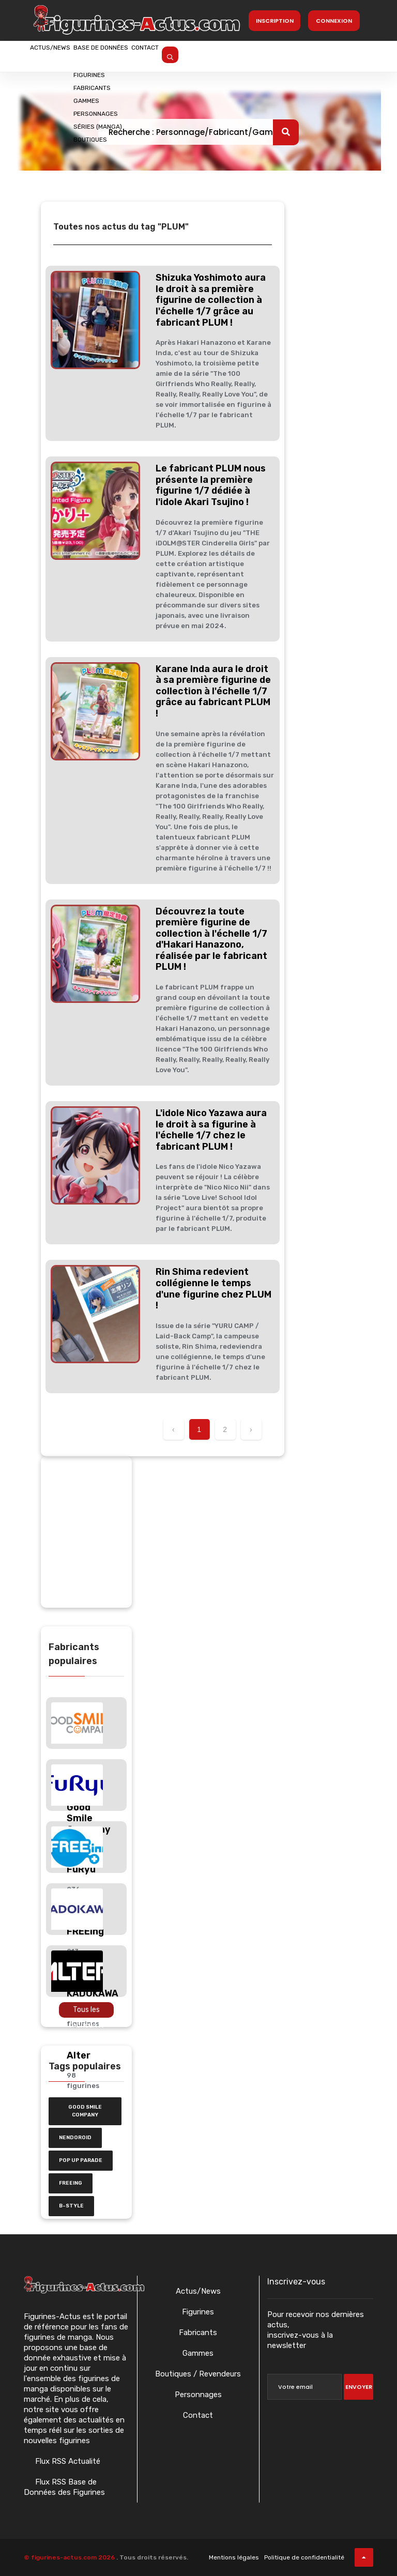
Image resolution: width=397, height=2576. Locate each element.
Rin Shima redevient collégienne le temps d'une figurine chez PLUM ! (213, 1288)
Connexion (334, 21)
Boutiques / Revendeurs (198, 2374)
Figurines (198, 2311)
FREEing (70, 2183)
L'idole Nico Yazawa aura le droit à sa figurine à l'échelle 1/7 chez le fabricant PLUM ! (211, 1129)
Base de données (139, 55)
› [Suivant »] (251, 1429)
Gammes (197, 2353)
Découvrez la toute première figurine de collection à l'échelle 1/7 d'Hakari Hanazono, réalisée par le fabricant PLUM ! (211, 939)
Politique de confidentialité (304, 2557)
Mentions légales (234, 2557)
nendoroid (75, 2138)
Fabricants (198, 2332)
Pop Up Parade (80, 2160)
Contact (208, 55)
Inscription (275, 21)
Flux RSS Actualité (66, 2461)
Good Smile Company (85, 2111)
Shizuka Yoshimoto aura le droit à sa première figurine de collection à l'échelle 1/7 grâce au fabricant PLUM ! (211, 300)
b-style (71, 2206)
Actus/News (62, 55)
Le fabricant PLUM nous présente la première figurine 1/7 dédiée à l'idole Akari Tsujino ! (211, 485)
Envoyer (358, 2387)
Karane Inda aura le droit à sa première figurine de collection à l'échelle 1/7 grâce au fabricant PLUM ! (213, 691)
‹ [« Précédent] (173, 1429)
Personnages (198, 2394)
